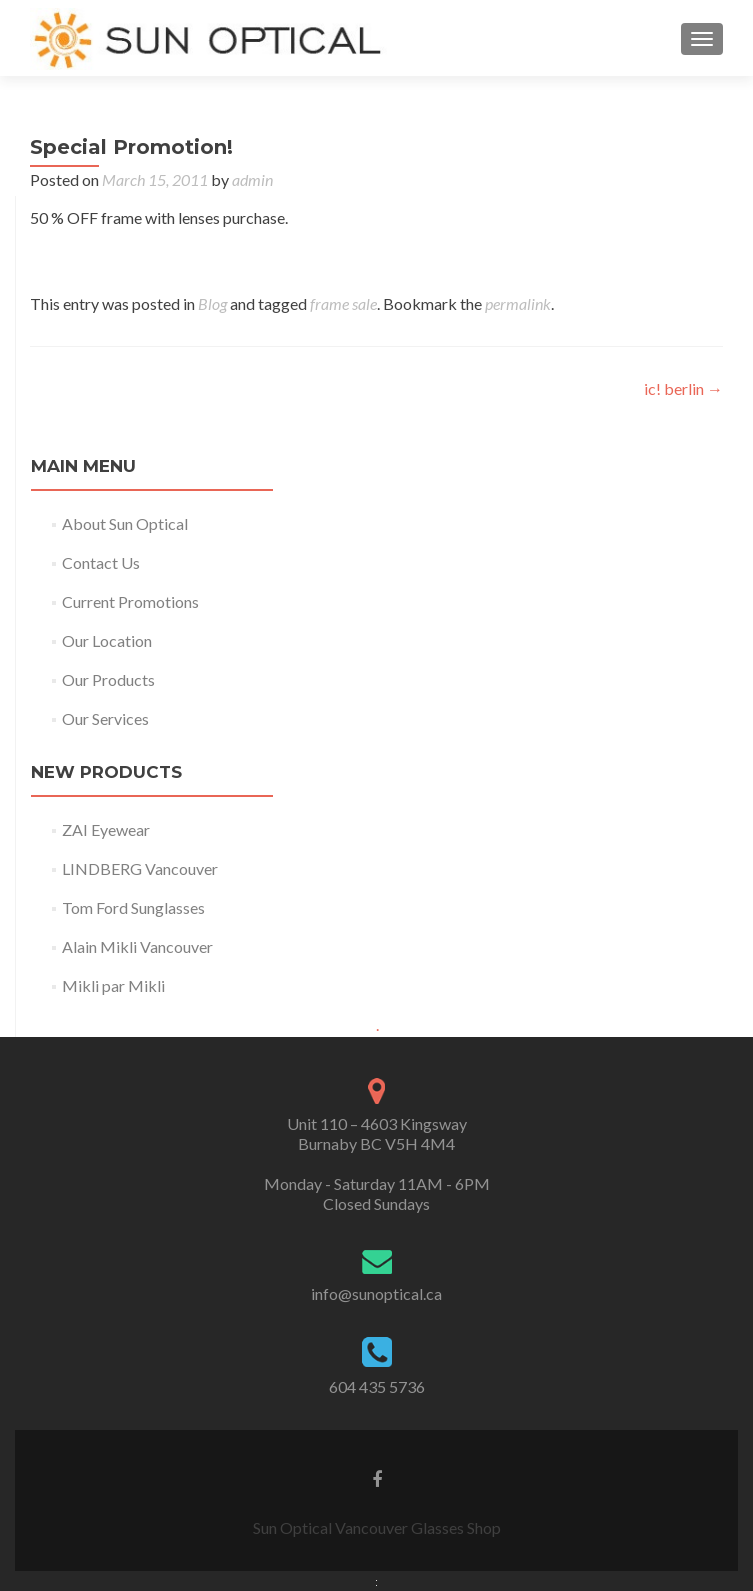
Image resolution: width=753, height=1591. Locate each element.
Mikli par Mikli (113, 985)
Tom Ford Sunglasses (133, 907)
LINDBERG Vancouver (140, 868)
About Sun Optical (125, 523)
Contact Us (101, 562)
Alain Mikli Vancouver (137, 946)
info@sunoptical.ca (376, 1293)
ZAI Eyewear (106, 829)
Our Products (108, 679)
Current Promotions (130, 601)
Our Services (105, 718)
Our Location (107, 640)
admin (252, 179)
